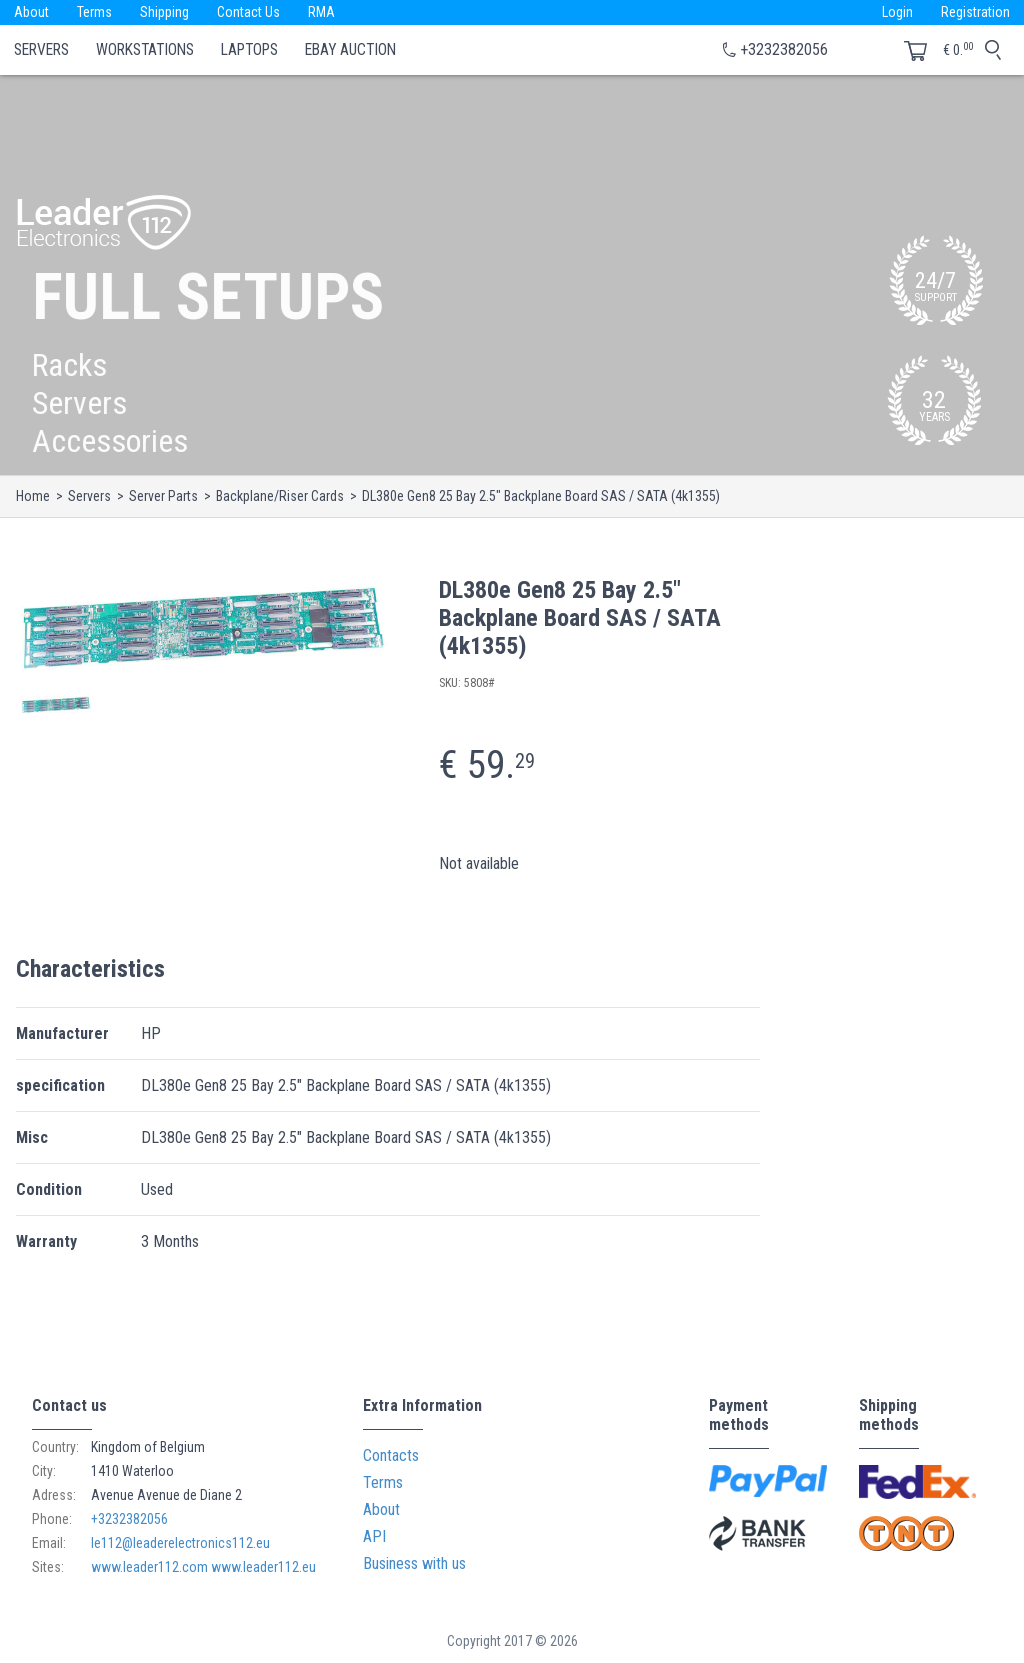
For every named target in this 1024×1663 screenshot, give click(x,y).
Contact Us (248, 12)
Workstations (145, 50)
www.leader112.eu (263, 1567)
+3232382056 (784, 49)
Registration (975, 12)
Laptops (249, 50)
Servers (41, 50)
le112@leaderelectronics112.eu (180, 1543)
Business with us (414, 1563)
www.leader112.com (149, 1567)
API (374, 1536)
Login (897, 12)
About (31, 12)
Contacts (391, 1455)
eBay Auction (350, 50)
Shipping (164, 12)
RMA (321, 12)
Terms (94, 12)
